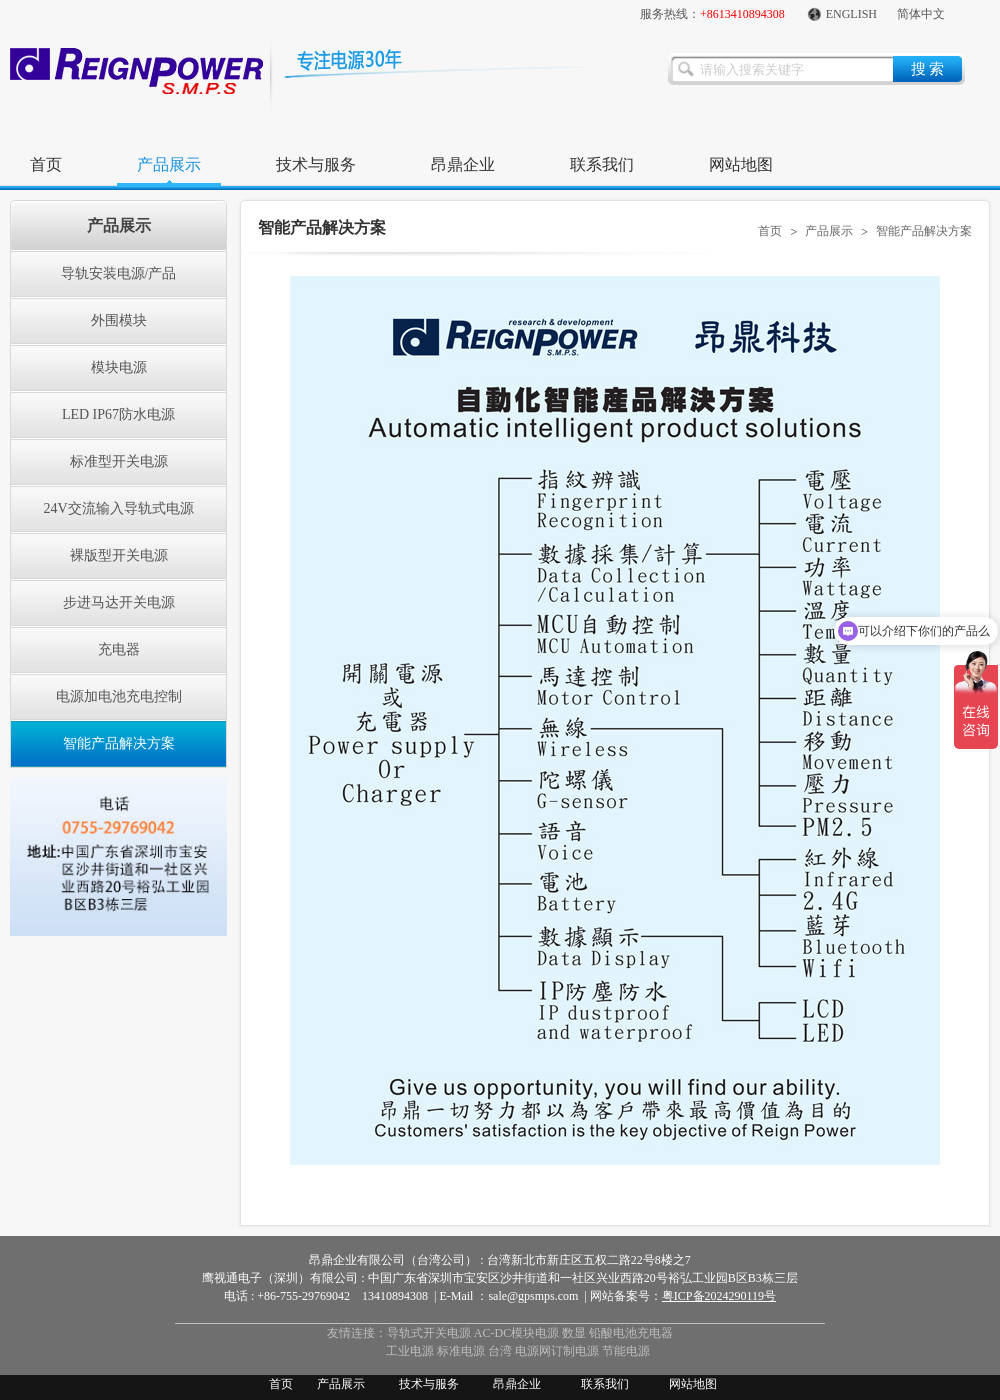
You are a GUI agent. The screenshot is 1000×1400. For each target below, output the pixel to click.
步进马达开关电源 (119, 602)
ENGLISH (841, 14)
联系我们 (602, 164)
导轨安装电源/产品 (119, 273)
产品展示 (169, 164)
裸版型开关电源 (119, 555)
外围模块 (119, 320)
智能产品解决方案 (119, 743)
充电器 (119, 649)
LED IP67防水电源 (118, 414)
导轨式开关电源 (429, 1333)
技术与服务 (316, 164)
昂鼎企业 (463, 164)
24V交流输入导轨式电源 (118, 508)
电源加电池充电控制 (119, 696)
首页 (46, 164)
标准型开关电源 (119, 461)
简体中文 (921, 14)
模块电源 (119, 367)
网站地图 (741, 164)
